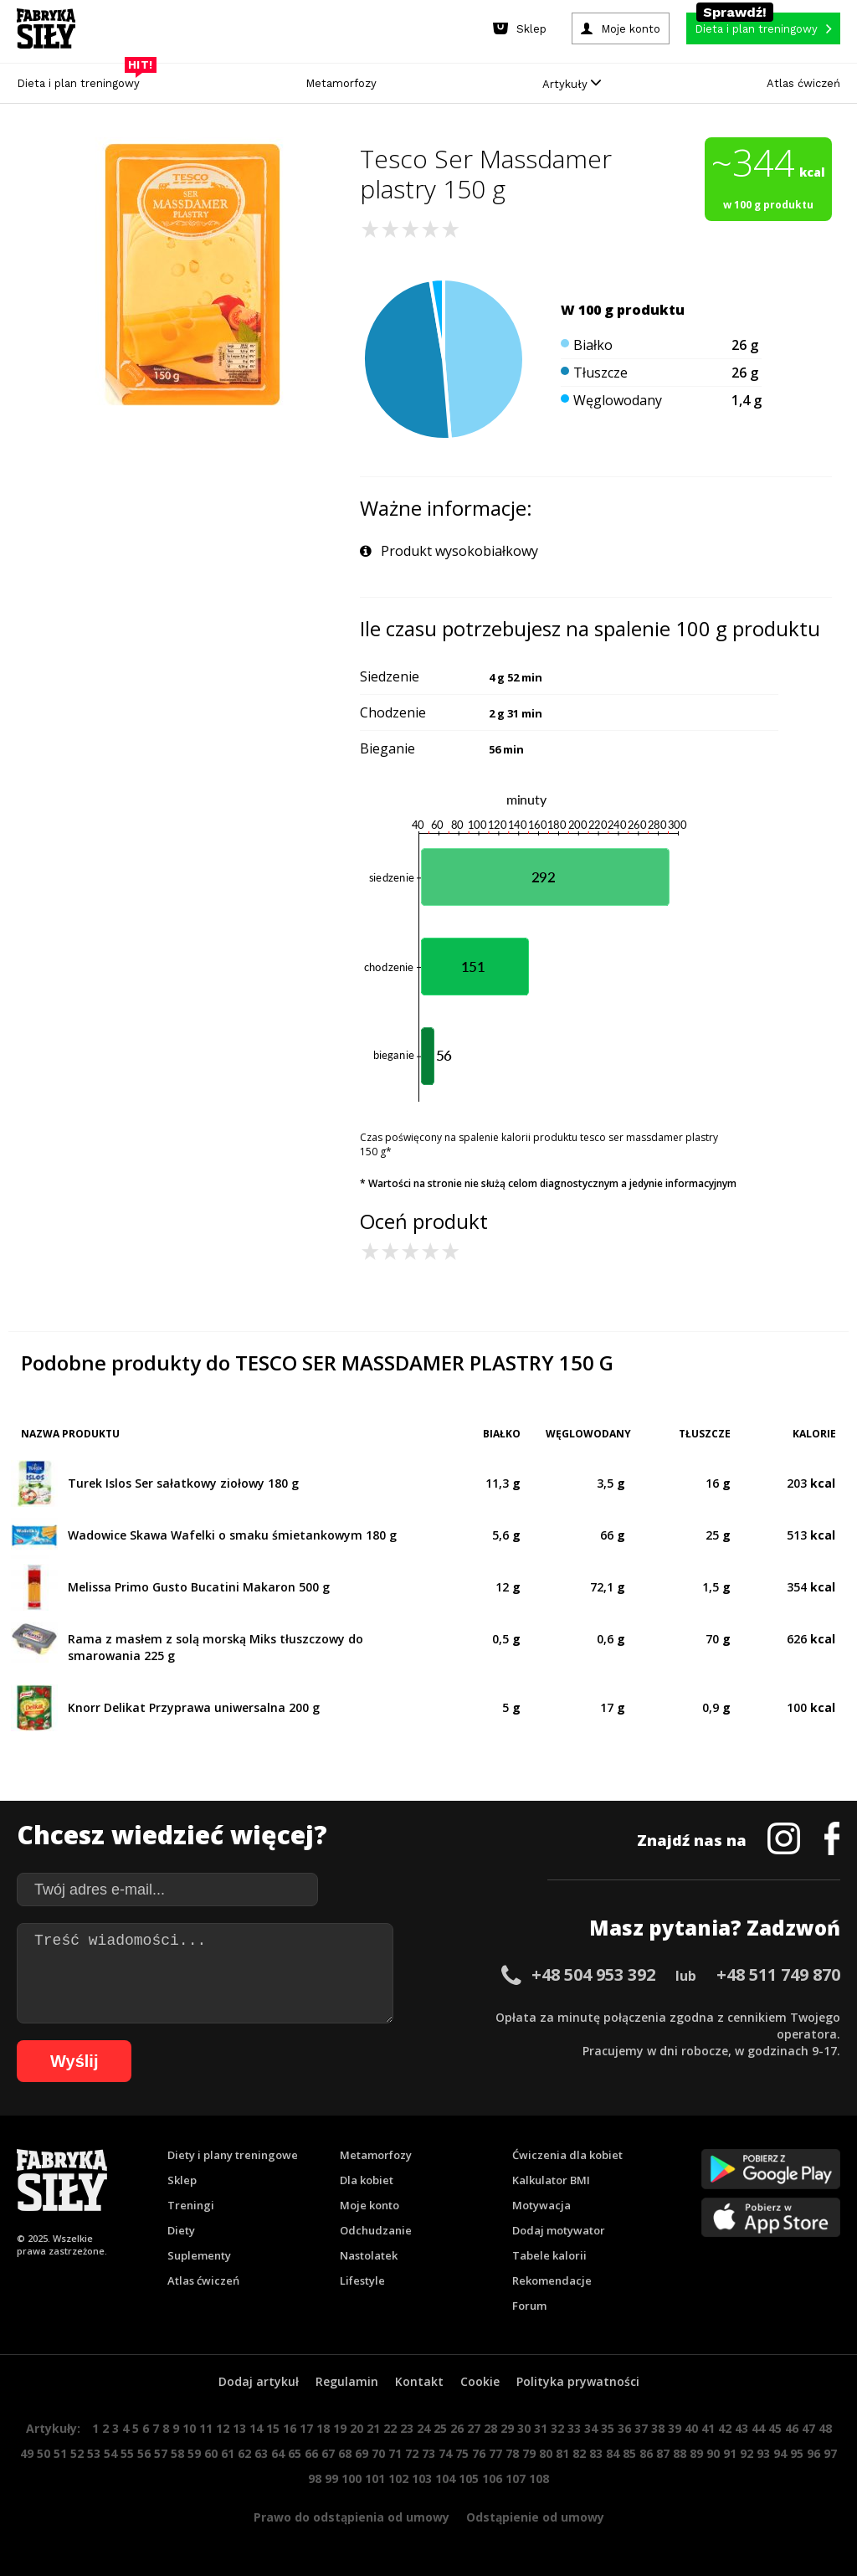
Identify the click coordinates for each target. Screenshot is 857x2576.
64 (278, 2453)
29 (507, 2428)
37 (641, 2428)
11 (206, 2428)
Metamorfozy (341, 83)
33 (574, 2428)
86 (646, 2453)
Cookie (480, 2381)
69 (361, 2453)
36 (624, 2428)
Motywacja (541, 2205)
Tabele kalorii (549, 2255)
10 (189, 2428)
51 (60, 2453)
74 (445, 2453)
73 (428, 2453)
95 (796, 2453)
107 (515, 2478)
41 (708, 2428)
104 (445, 2478)
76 (478, 2453)
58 (177, 2453)
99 (331, 2478)
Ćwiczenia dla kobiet (567, 2154)
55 (127, 2453)
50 (43, 2453)
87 (663, 2453)
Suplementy (199, 2255)
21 (373, 2428)
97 (830, 2453)
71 (395, 2453)
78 (512, 2453)
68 (345, 2453)
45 (775, 2428)
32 (557, 2428)
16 (289, 2428)
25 (440, 2428)
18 (323, 2428)
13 (239, 2428)
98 (314, 2478)
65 (294, 2453)
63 (261, 2453)
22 (390, 2428)
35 (607, 2428)
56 (144, 2453)
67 (328, 2453)
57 (160, 2453)
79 (529, 2453)
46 (791, 2428)
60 (211, 2453)
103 (422, 2478)
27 (473, 2428)
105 (469, 2478)
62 (244, 2453)
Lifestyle (362, 2280)
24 (423, 2428)
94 (780, 2453)
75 (462, 2453)
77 (495, 2453)
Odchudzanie (376, 2230)
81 (562, 2453)
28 (490, 2428)
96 (813, 2453)
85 (629, 2453)
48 (825, 2428)
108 (539, 2478)
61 (227, 2453)
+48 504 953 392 (593, 1974)
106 (492, 2478)
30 (524, 2428)
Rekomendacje (552, 2280)
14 (256, 2428)
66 (311, 2453)
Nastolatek (369, 2255)
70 (378, 2453)
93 (763, 2453)
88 (679, 2453)
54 (110, 2453)
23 (406, 2428)
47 (808, 2428)
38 (658, 2428)
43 (741, 2428)
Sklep (182, 2180)
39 (674, 2428)
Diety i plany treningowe (232, 2154)
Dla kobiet (366, 2180)
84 (612, 2453)
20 (356, 2428)
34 (591, 2428)
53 (93, 2453)
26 (457, 2428)
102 (398, 2478)
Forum (529, 2305)
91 (729, 2453)
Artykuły (571, 84)
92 (746, 2453)
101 (375, 2478)
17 (306, 2428)
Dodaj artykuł (258, 2381)
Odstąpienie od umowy (535, 2517)
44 (758, 2428)
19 (339, 2428)
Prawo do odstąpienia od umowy (351, 2517)
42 (724, 2428)
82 (579, 2453)
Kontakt (419, 2381)
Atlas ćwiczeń (803, 83)
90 (713, 2453)
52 (77, 2453)
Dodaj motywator (558, 2230)
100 (351, 2478)
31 (540, 2428)
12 (222, 2428)
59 (194, 2453)
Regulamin (347, 2381)
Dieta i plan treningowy (82, 79)
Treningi (190, 2205)
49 (26, 2453)
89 (696, 2453)
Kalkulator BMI (551, 2180)
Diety (181, 2230)
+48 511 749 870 (778, 1974)
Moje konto (369, 2205)
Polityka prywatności (577, 2381)
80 (545, 2453)
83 (596, 2453)
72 (411, 2453)
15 (273, 2428)
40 (691, 2428)
